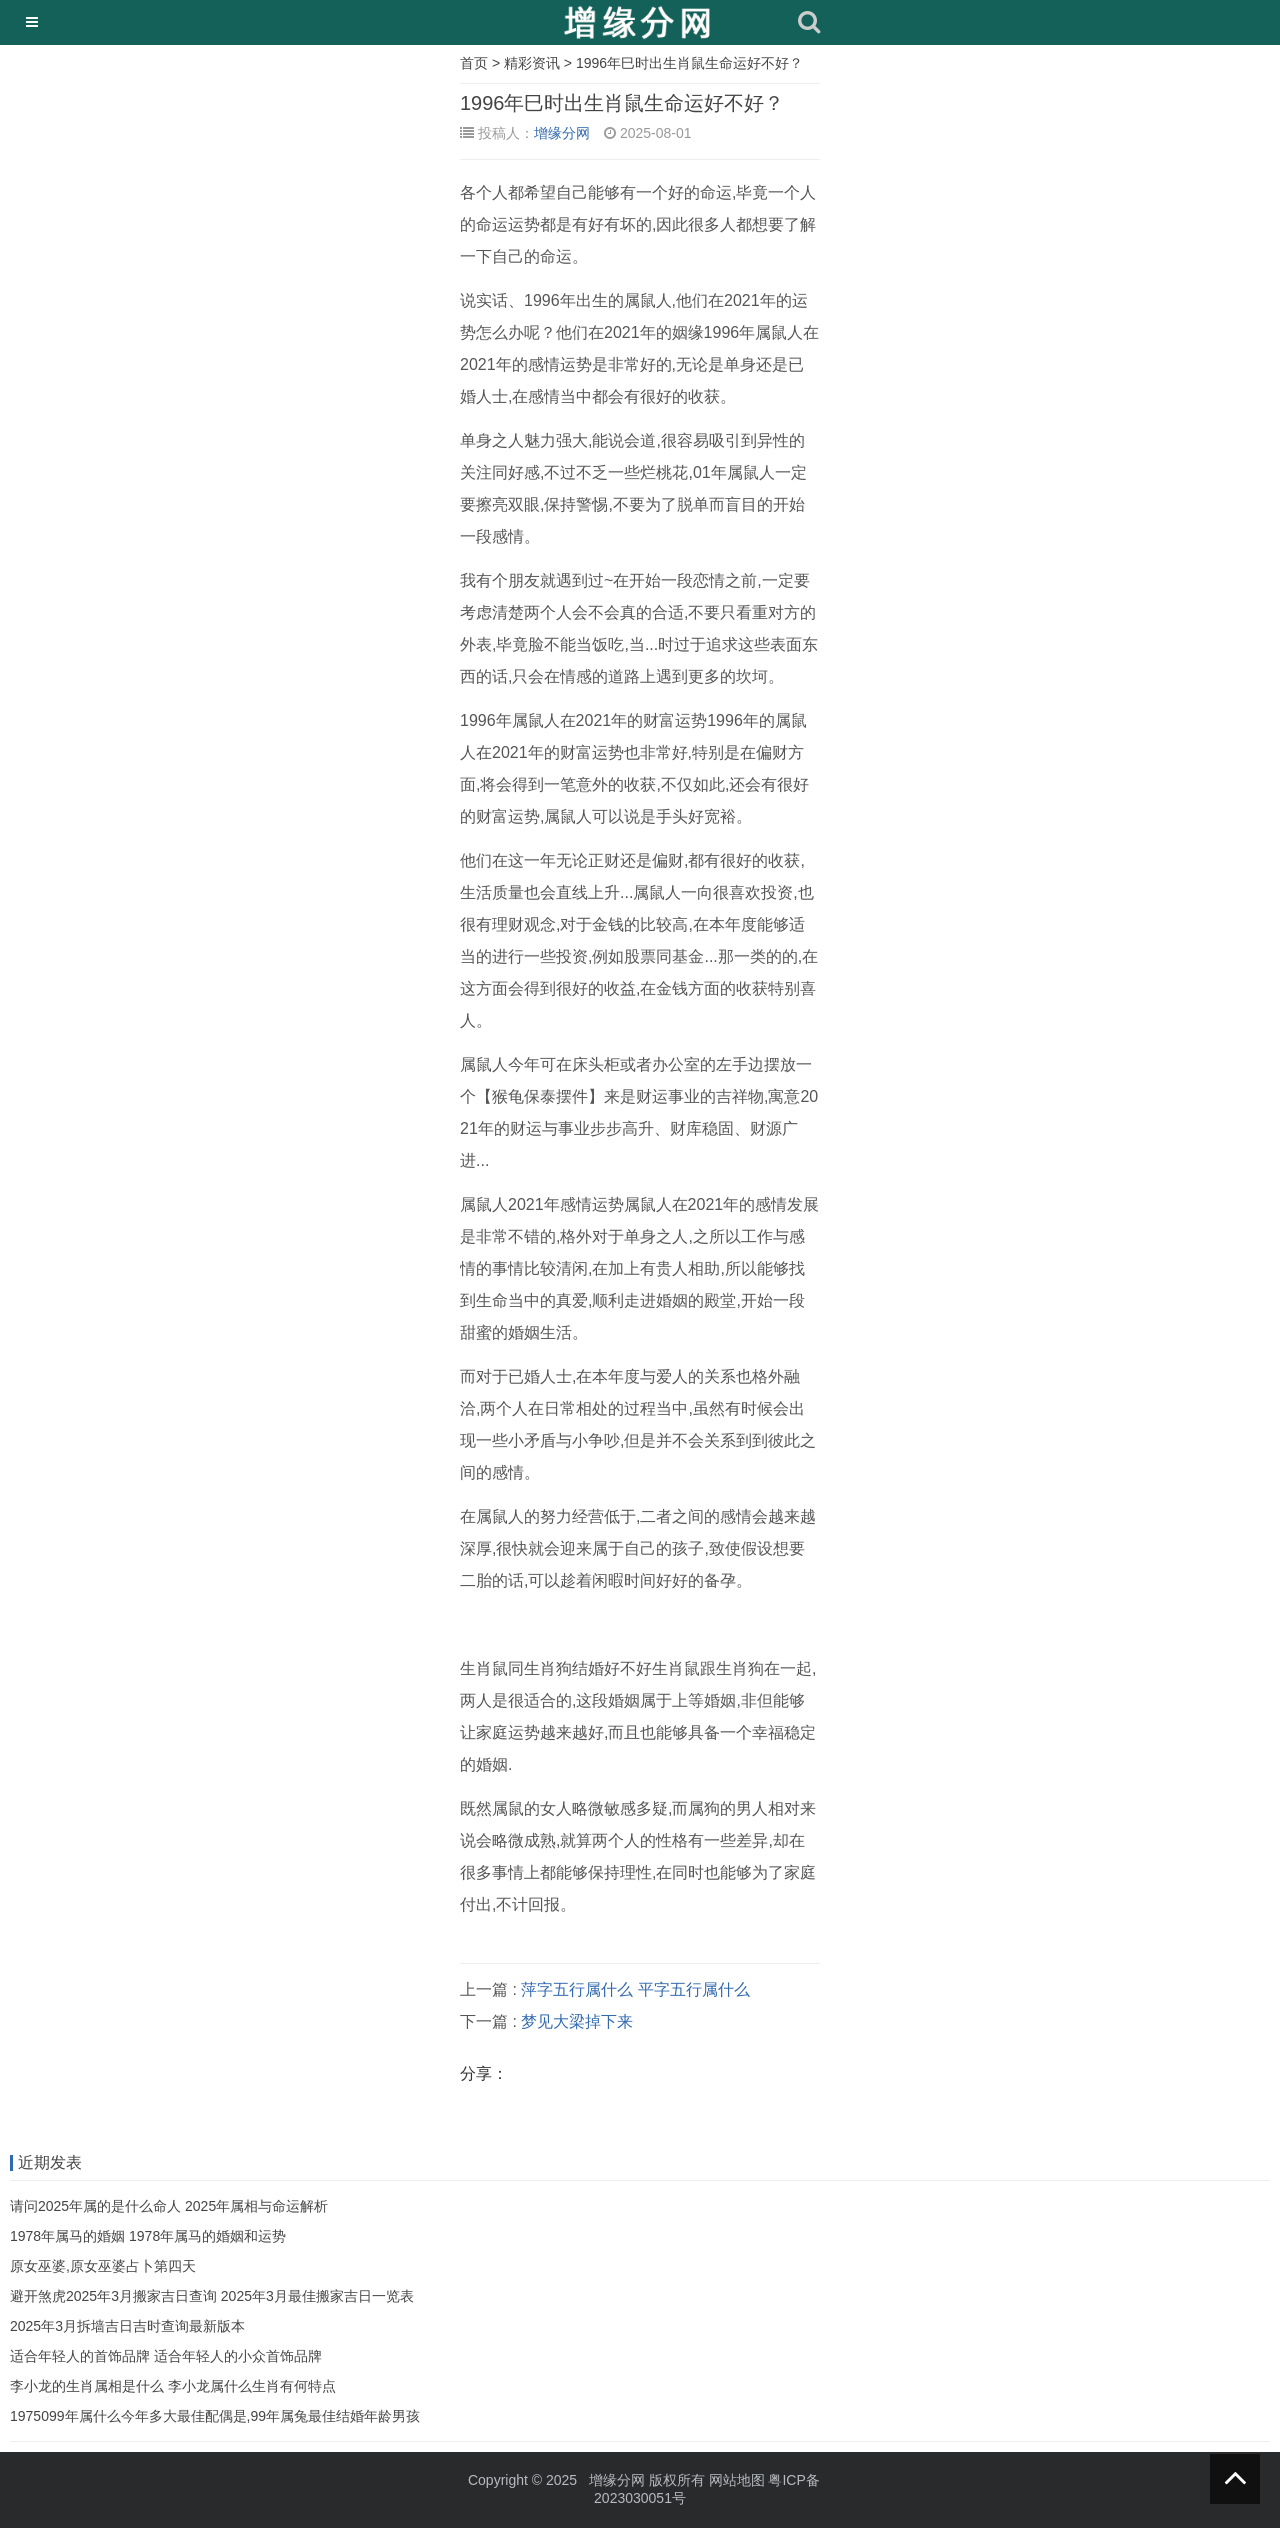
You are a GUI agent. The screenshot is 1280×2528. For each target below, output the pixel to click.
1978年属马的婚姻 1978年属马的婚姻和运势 (148, 2236)
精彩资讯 (532, 63)
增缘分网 (562, 133)
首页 (474, 63)
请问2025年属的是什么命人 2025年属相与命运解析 (169, 2206)
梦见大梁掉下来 (577, 2021)
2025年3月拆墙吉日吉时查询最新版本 (127, 2326)
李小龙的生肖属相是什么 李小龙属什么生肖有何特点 (173, 2386)
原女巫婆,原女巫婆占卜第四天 (103, 2266)
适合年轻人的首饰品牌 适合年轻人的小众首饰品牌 (166, 2356)
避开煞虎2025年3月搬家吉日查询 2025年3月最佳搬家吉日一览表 (212, 2296)
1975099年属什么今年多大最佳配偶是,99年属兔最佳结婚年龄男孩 (215, 2416)
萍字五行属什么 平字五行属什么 (635, 1989)
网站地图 (737, 2480)
